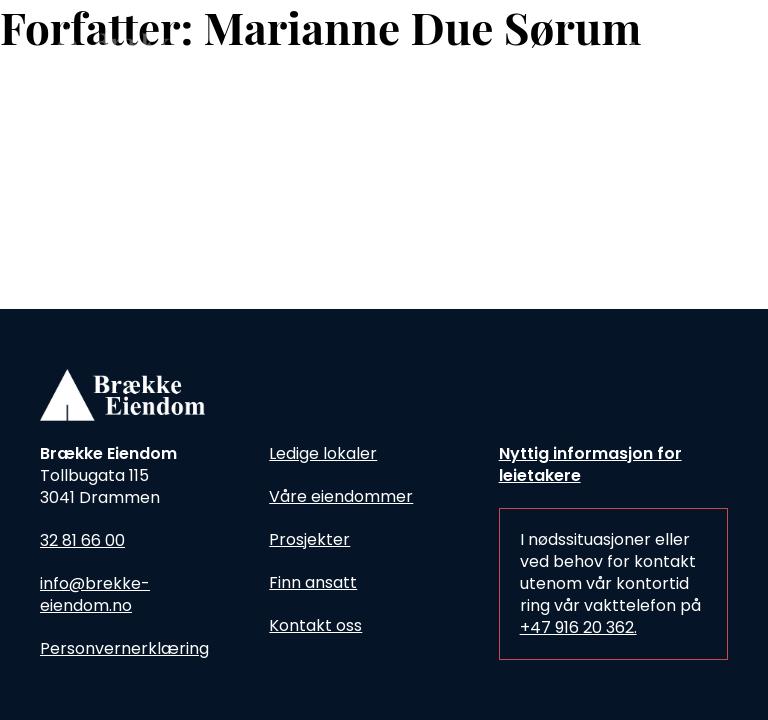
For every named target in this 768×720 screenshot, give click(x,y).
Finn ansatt (313, 582)
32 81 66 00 (82, 540)
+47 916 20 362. (578, 627)
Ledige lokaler (323, 453)
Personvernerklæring (124, 648)
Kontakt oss (315, 625)
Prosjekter (309, 539)
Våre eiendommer (341, 496)
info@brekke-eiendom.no (95, 594)
